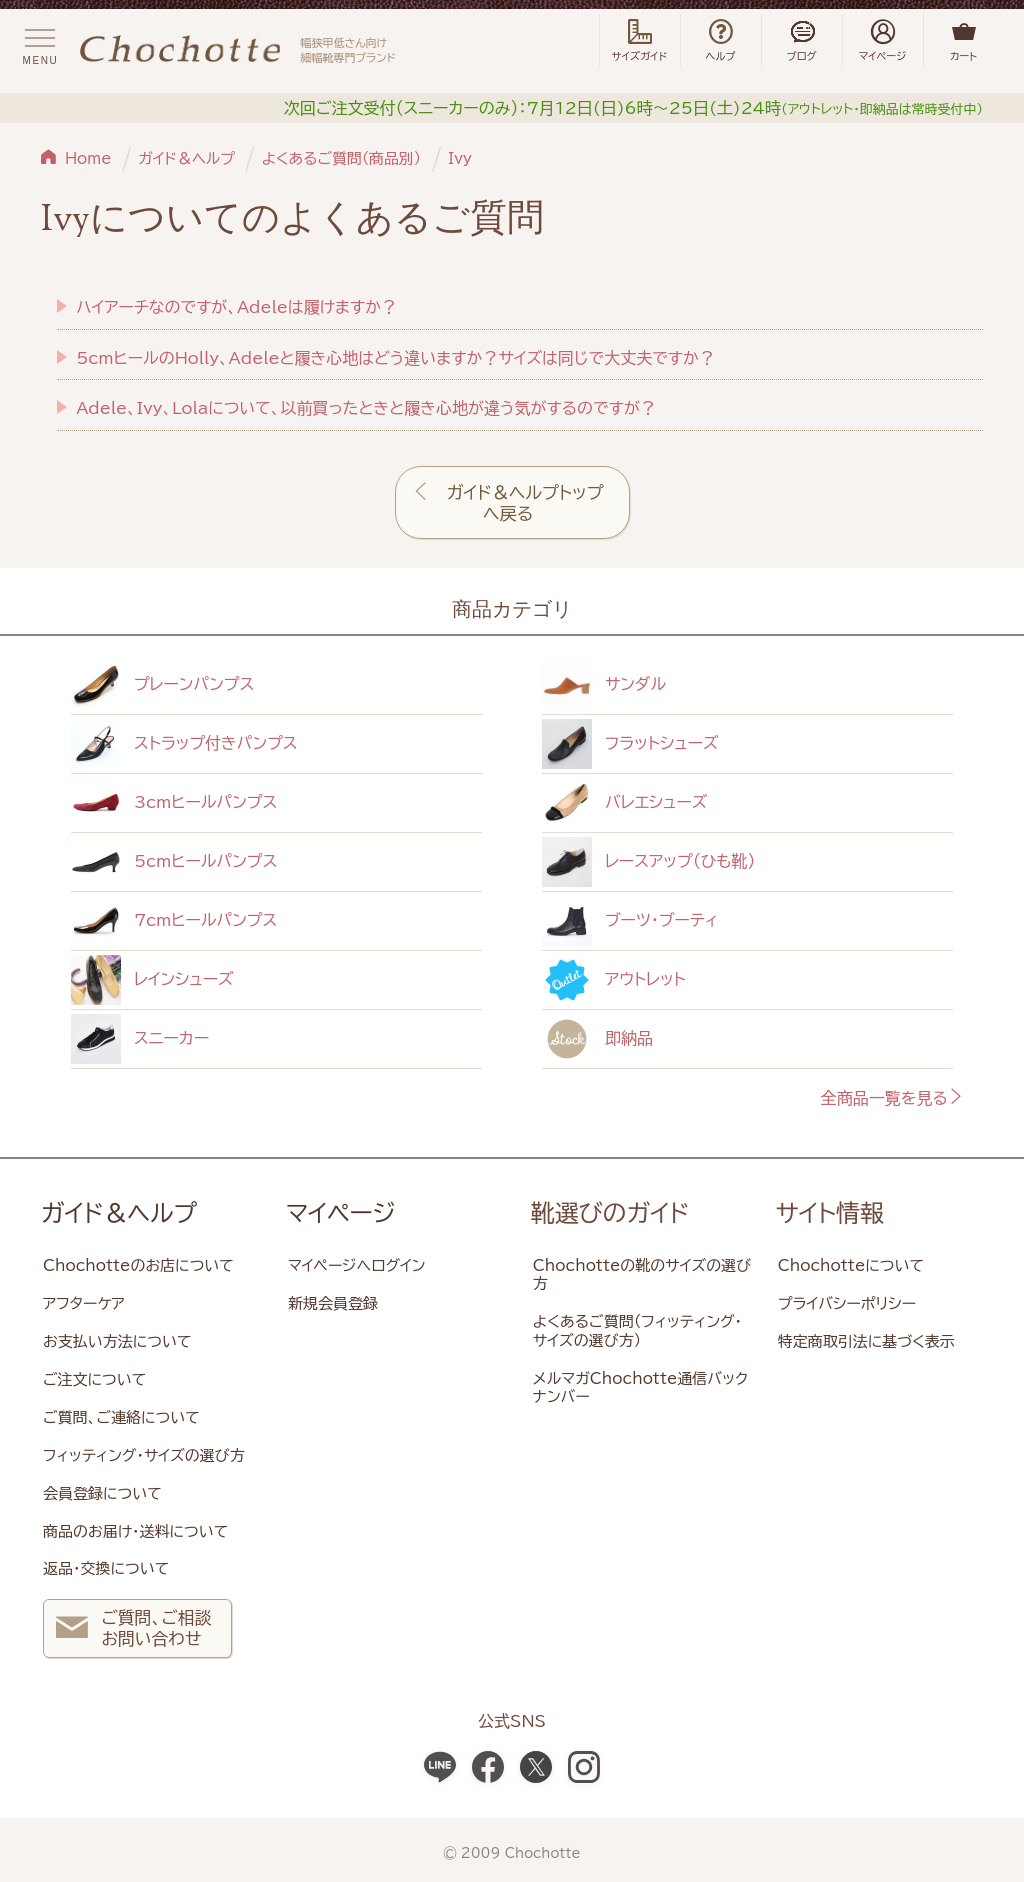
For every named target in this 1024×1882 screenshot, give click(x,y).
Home (88, 158)
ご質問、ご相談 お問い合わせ (133, 1630)
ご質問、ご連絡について (121, 1417)
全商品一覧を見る (892, 1098)
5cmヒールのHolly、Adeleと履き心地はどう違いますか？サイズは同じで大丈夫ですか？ (395, 358)
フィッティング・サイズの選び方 (144, 1455)
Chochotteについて (851, 1265)
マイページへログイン (357, 1265)
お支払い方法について (117, 1341)
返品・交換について (106, 1568)
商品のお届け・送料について (135, 1531)
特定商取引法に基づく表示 (866, 1341)
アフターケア (84, 1303)
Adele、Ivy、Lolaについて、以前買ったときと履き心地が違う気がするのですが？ (366, 408)
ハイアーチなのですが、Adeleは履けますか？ (236, 307)
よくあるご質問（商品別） (341, 158)
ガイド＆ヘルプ (186, 158)
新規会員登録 (333, 1303)
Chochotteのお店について (138, 1265)
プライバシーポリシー (847, 1303)
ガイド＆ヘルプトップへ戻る (525, 503)
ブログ (802, 41)
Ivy (460, 158)
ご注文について (94, 1379)
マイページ (341, 1213)
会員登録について (102, 1493)
